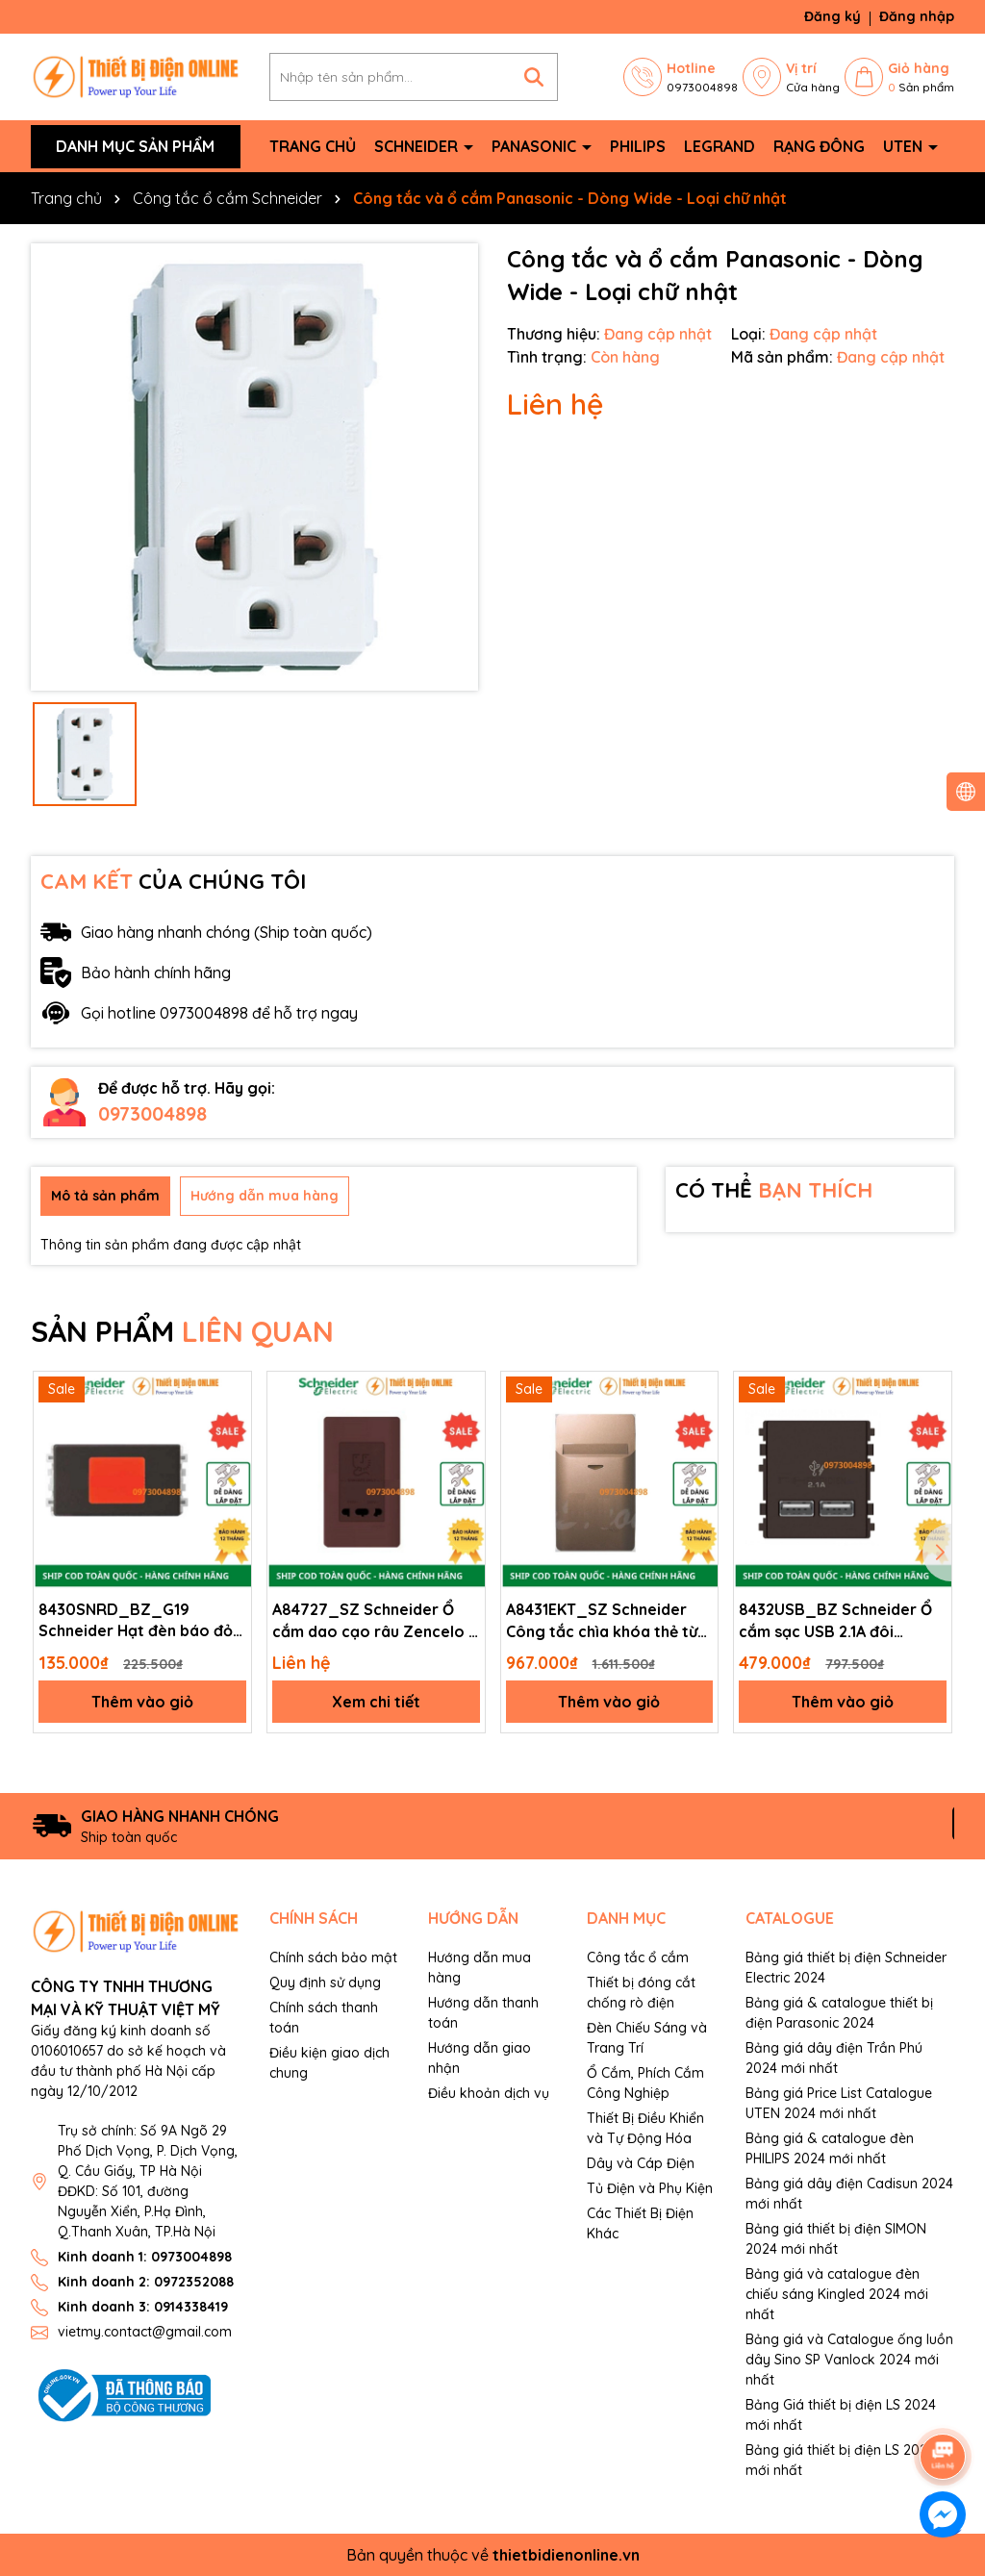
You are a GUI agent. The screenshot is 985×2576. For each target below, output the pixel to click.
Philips (638, 146)
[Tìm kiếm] (534, 77)
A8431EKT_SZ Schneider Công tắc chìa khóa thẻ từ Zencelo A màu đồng (601, 1621)
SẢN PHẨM (182, 1331)
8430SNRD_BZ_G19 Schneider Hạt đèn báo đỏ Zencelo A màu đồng (135, 1621)
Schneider (418, 146)
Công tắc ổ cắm (638, 1957)
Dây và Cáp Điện (641, 2163)
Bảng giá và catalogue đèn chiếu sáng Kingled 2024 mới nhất (836, 2294)
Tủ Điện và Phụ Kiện (650, 2188)
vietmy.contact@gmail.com (145, 2331)
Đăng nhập (916, 16)
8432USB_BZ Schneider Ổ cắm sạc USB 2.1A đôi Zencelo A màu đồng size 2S (835, 1621)
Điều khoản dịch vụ (488, 2093)
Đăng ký (832, 16)
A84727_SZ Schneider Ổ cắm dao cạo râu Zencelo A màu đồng (375, 1621)
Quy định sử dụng (325, 1982)
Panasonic (536, 146)
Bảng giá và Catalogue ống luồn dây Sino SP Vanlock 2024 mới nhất (849, 2359)
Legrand (719, 146)
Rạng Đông (819, 146)
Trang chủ (312, 146)
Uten (904, 146)
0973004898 (152, 1113)
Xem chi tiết (376, 1701)
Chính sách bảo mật (333, 1957)
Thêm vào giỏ (142, 1701)
